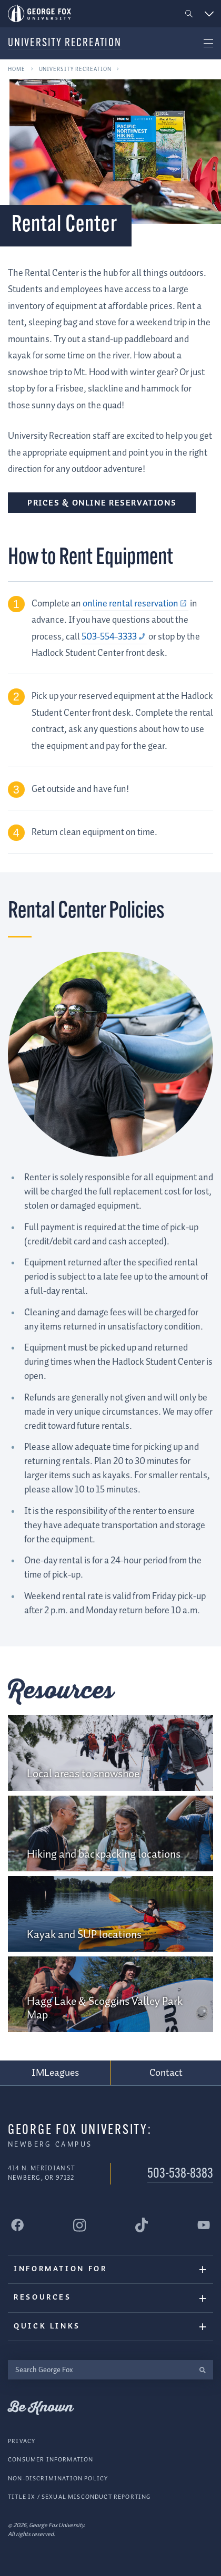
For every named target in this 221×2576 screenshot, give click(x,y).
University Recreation (65, 43)
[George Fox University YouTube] (203, 2225)
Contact (166, 2072)
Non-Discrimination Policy (58, 2478)
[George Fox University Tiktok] (141, 2225)
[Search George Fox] (100, 2369)
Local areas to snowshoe (83, 1774)
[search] (202, 2369)
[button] (189, 14)
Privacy (21, 2441)
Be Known (40, 2407)
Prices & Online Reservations (101, 503)
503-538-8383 (180, 2174)
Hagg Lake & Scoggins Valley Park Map (105, 2008)
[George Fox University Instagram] (79, 2224)
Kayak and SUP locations (84, 1935)
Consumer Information (50, 2460)
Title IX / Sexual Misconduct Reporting (79, 2497)
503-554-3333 (109, 637)
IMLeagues (55, 2072)
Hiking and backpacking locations (103, 1854)
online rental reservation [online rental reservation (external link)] (130, 603)
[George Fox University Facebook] (17, 2225)
